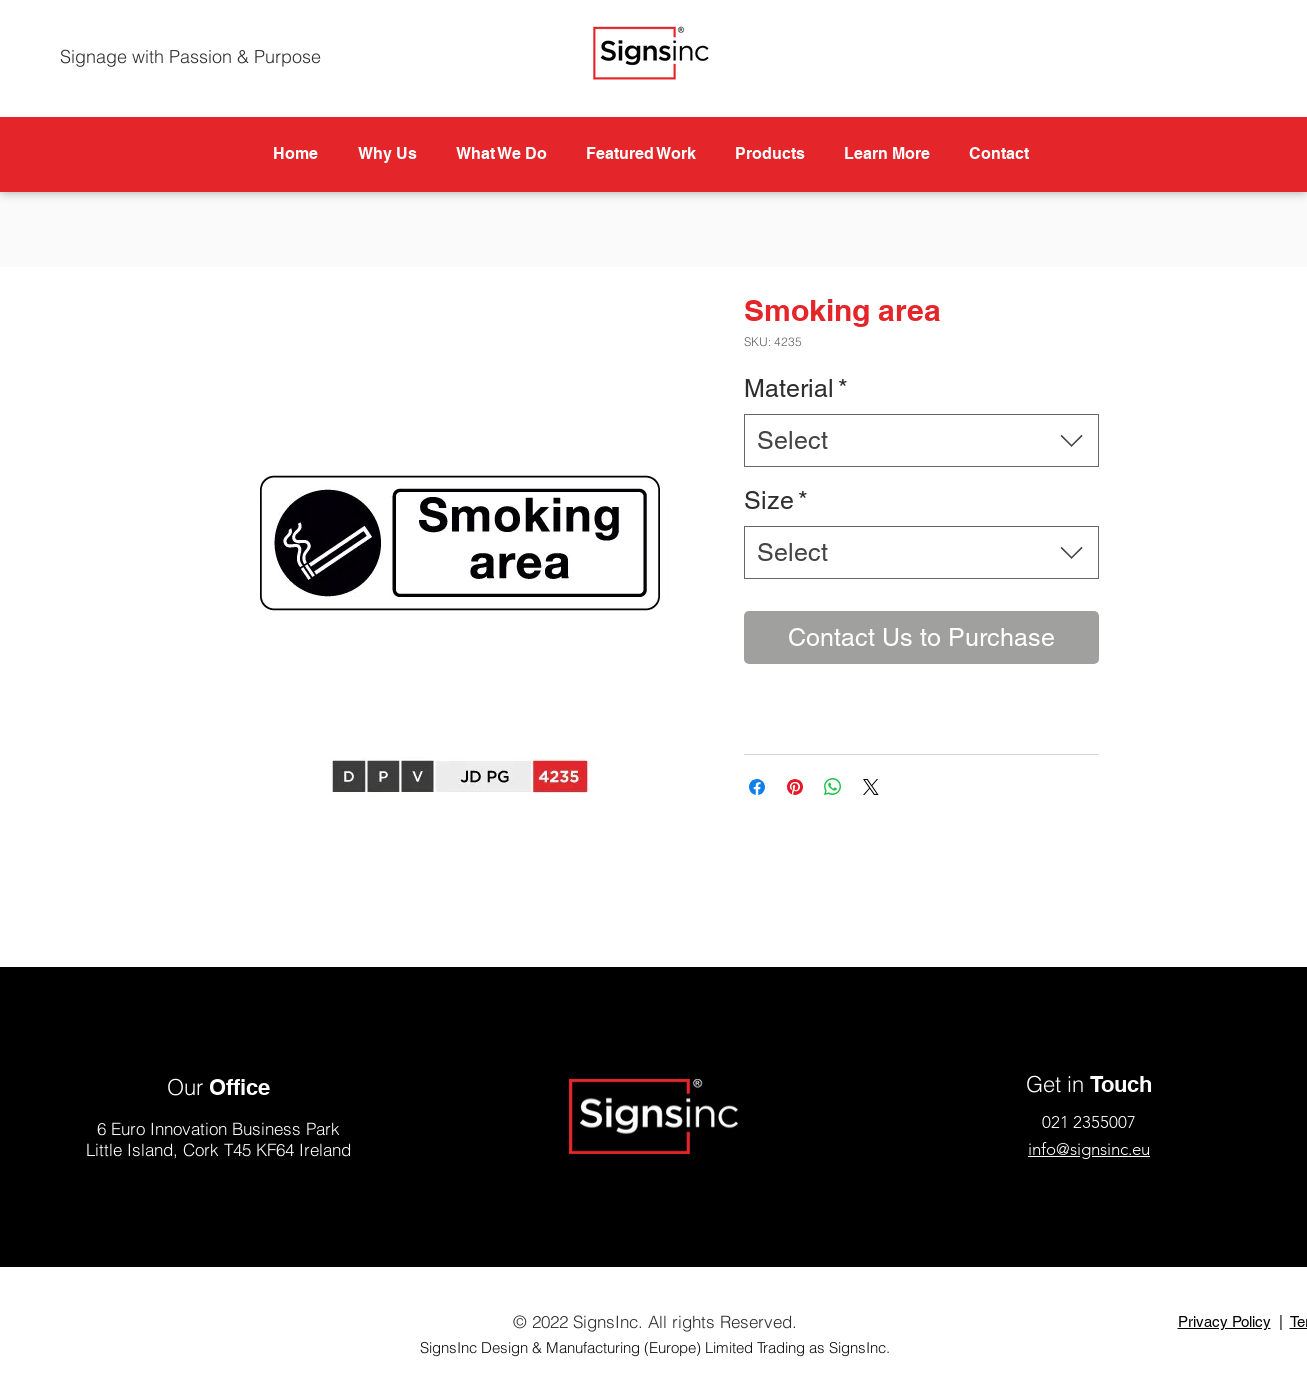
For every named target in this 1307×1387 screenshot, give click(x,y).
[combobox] (921, 440)
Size (776, 500)
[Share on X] (871, 787)
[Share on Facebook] (757, 787)
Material (796, 388)
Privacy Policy (1224, 1321)
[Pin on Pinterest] (795, 787)
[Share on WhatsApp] (833, 787)
